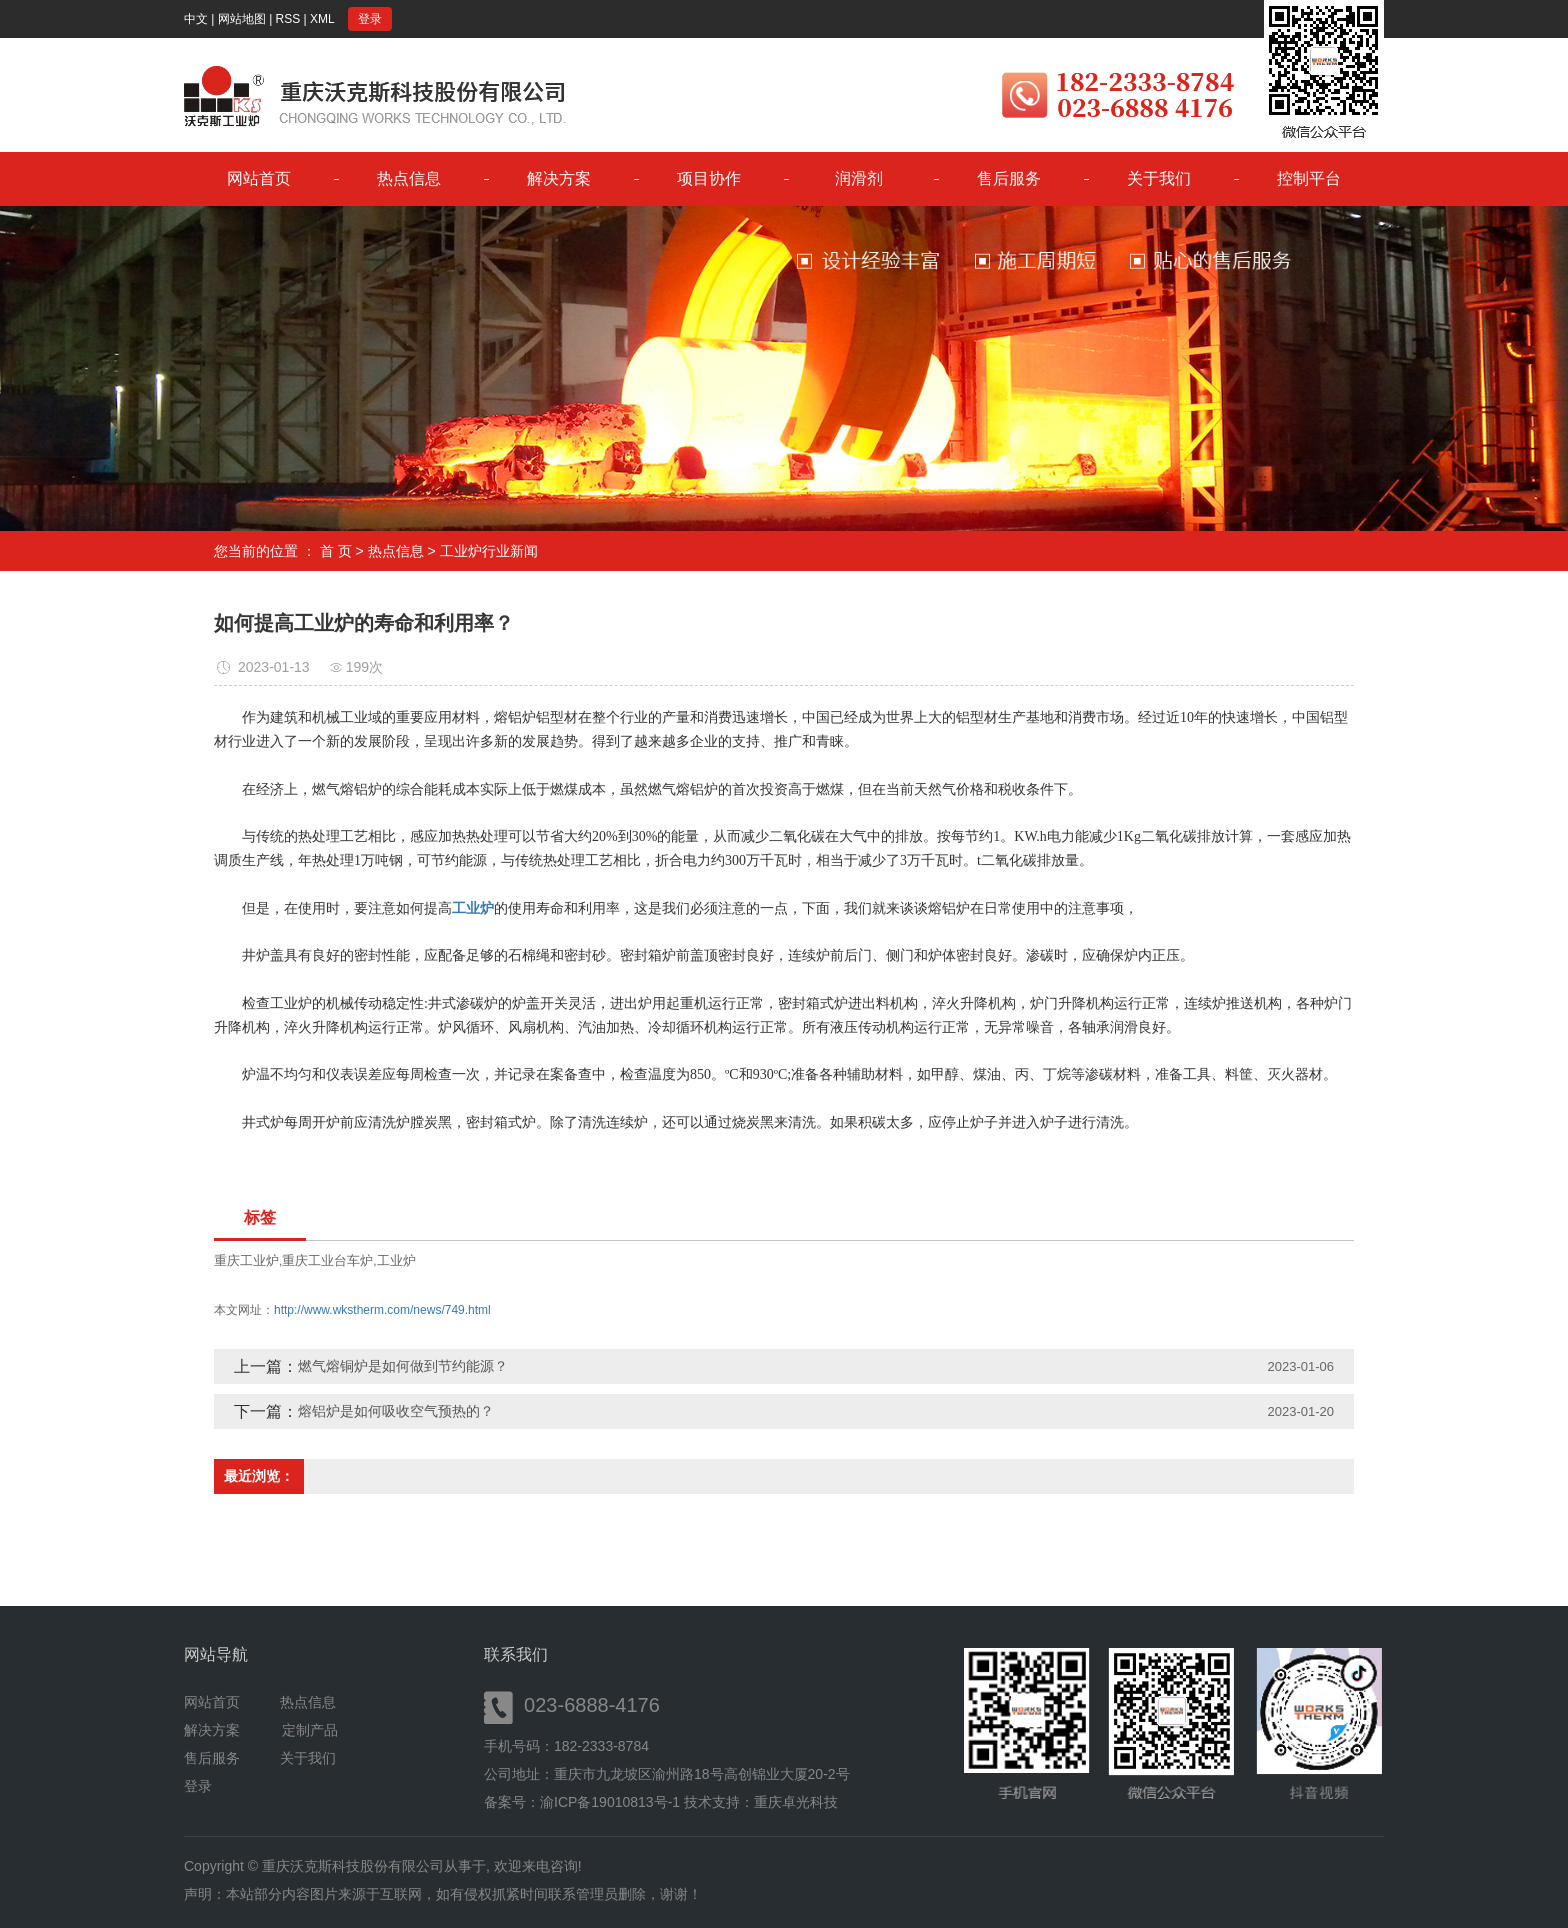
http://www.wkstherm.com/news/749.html (382, 1310)
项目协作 (709, 178)
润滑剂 (859, 178)
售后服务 (1009, 178)
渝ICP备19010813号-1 (610, 1802)
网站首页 (259, 178)
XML (322, 19)
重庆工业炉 (246, 1260)
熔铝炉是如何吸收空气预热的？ (396, 1411)
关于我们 (1159, 178)
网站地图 (242, 19)
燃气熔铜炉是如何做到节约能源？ (403, 1366)
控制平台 (1309, 178)
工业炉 (396, 1260)
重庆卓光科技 (796, 1802)
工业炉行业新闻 (489, 551)
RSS (288, 19)
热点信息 (409, 178)
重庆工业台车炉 (327, 1260)
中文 (196, 19)
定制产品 (310, 1730)
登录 (370, 19)
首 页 (336, 551)
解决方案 (559, 178)
